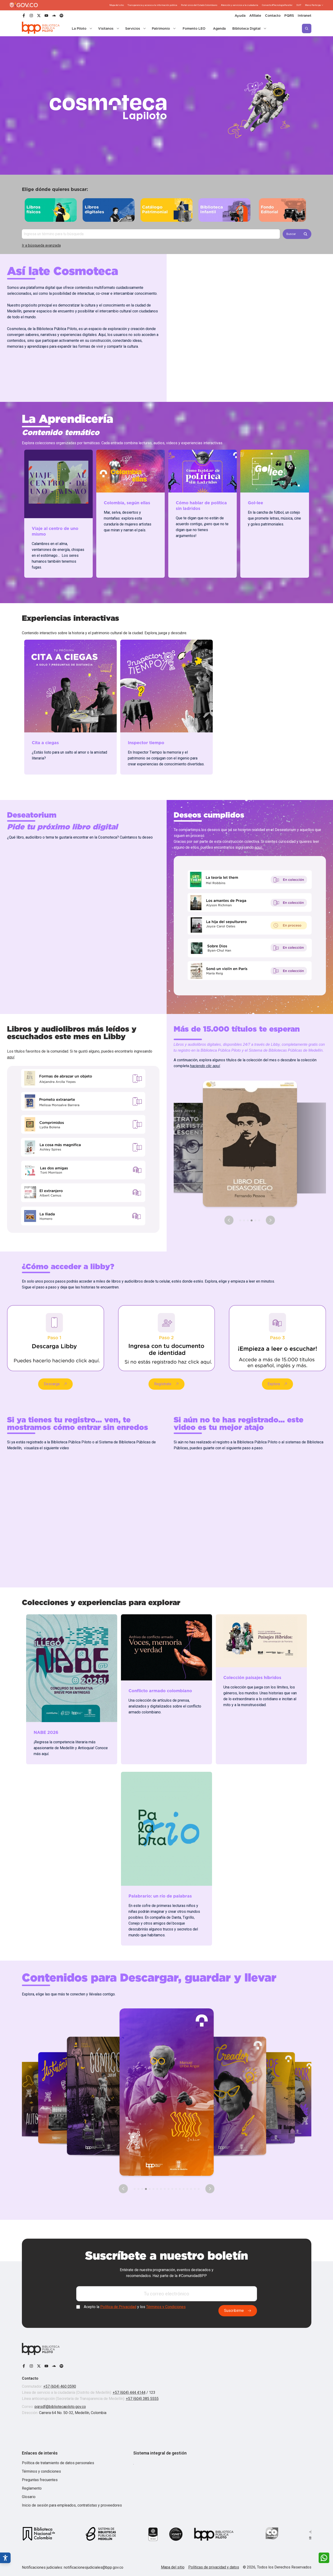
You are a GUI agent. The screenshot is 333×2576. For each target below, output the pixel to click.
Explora (277, 1384)
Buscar (297, 234)
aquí (10, 1057)
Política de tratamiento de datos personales (58, 2463)
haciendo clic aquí (205, 1066)
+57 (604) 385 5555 (142, 2398)
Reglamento (32, 2488)
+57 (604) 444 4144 (129, 2392)
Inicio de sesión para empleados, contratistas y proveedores (72, 2505)
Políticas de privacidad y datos (213, 2567)
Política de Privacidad (118, 2307)
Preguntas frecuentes (40, 2480)
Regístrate (166, 1384)
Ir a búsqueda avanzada (41, 245)
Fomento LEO (194, 28)
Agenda (219, 28)
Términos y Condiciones (166, 2307)
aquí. (259, 847)
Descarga (55, 1384)
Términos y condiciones (41, 2471)
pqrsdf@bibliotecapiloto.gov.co (60, 2406)
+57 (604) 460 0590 (59, 2386)
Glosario (29, 2497)
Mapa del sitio (173, 2567)
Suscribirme (237, 2310)
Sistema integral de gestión (160, 2453)
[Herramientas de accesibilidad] (5, 2557)
